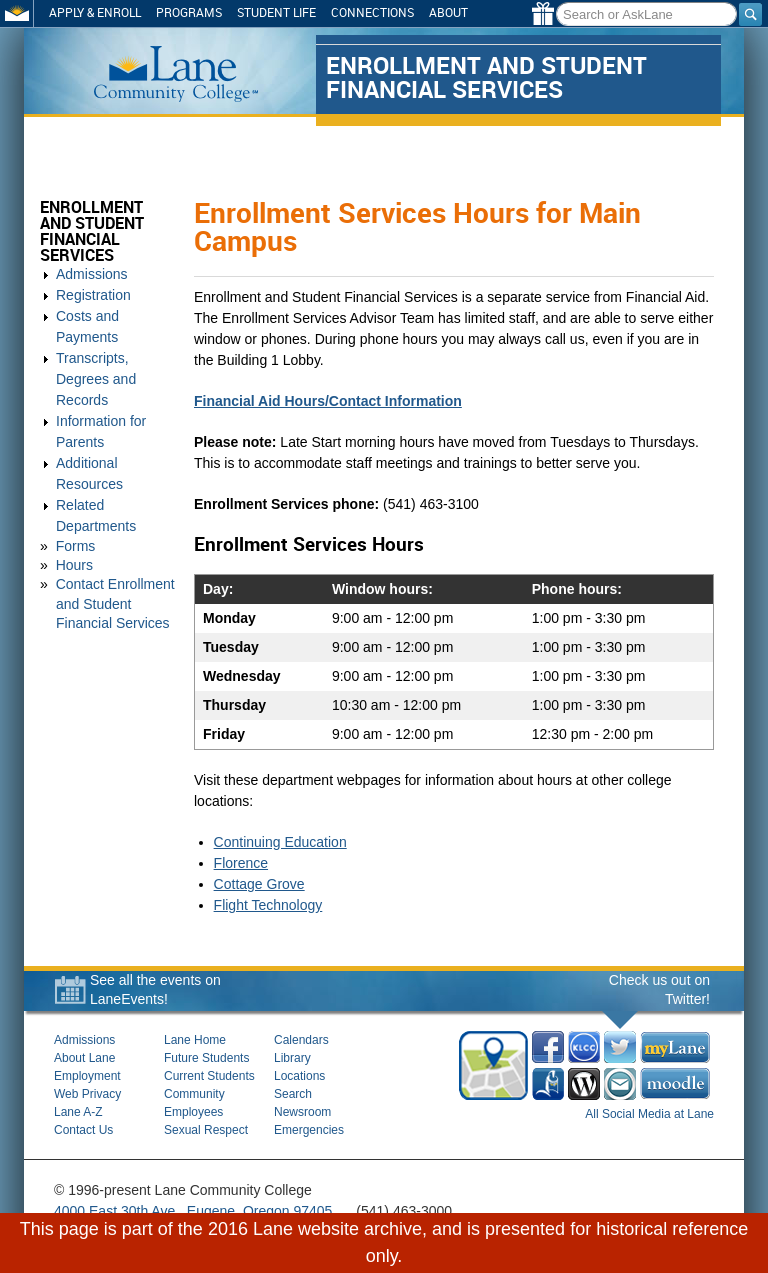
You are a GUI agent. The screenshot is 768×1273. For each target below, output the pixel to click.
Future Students (206, 1058)
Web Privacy (87, 1094)
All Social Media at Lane (649, 1114)
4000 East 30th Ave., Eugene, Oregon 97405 (193, 1211)
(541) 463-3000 (404, 1211)
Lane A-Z (78, 1112)
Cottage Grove (259, 884)
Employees (193, 1112)
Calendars (301, 1040)
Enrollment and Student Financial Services (92, 231)
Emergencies (309, 1130)
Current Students (209, 1076)
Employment (87, 1076)
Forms (76, 546)
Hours (74, 565)
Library (292, 1058)
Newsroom (302, 1112)
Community (194, 1094)
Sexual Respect (206, 1130)
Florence (241, 863)
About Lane (84, 1058)
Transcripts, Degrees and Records (96, 379)
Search (293, 1094)
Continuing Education (280, 842)
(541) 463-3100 (431, 504)
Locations (299, 1076)
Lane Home (195, 1040)
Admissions (92, 274)
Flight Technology (268, 905)
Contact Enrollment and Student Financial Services (115, 603)
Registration (93, 295)
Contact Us (83, 1130)
